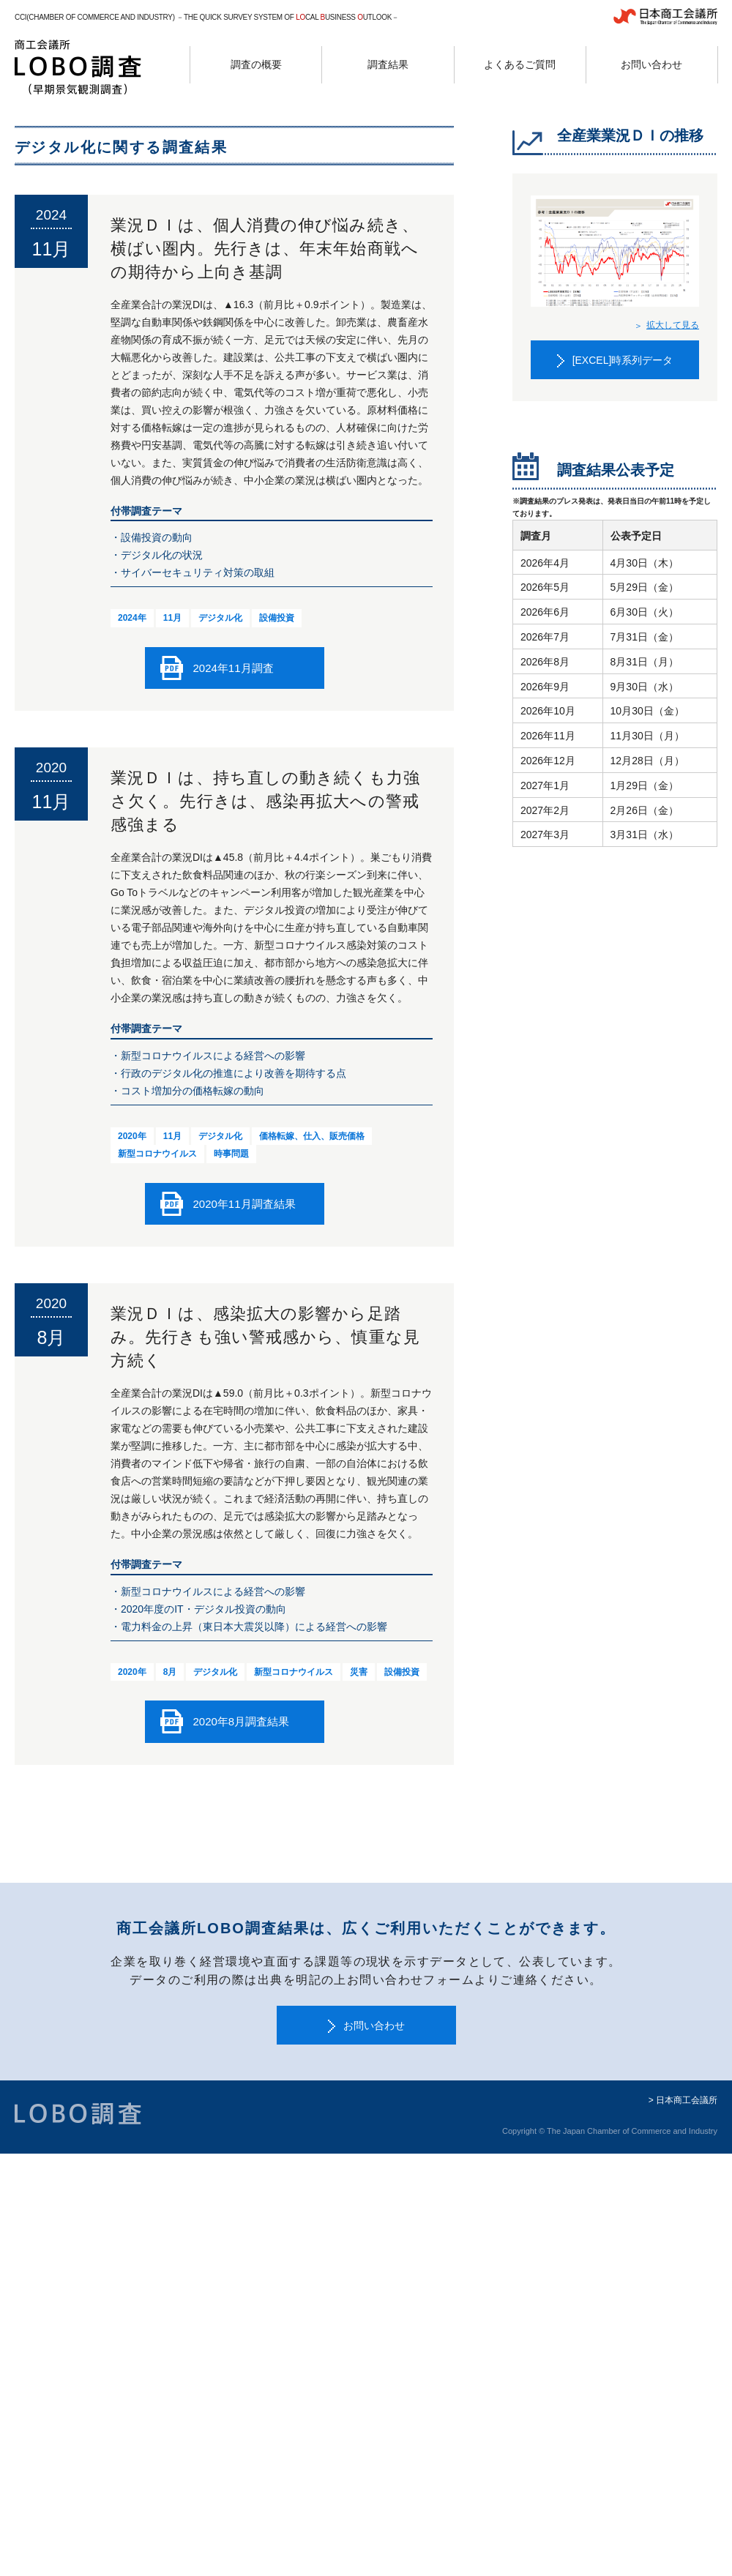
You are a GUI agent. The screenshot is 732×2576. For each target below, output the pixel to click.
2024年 (132, 618)
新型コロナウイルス (157, 1154)
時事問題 (231, 1154)
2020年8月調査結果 (241, 1721)
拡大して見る (672, 325)
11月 (172, 618)
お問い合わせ (374, 2025)
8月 (170, 1672)
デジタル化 (220, 618)
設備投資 (276, 618)
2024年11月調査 (233, 668)
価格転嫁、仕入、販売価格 (312, 1136)
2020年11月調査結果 (244, 1204)
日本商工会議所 (686, 2100)
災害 (358, 1672)
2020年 (132, 1136)
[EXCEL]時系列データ (622, 360)
